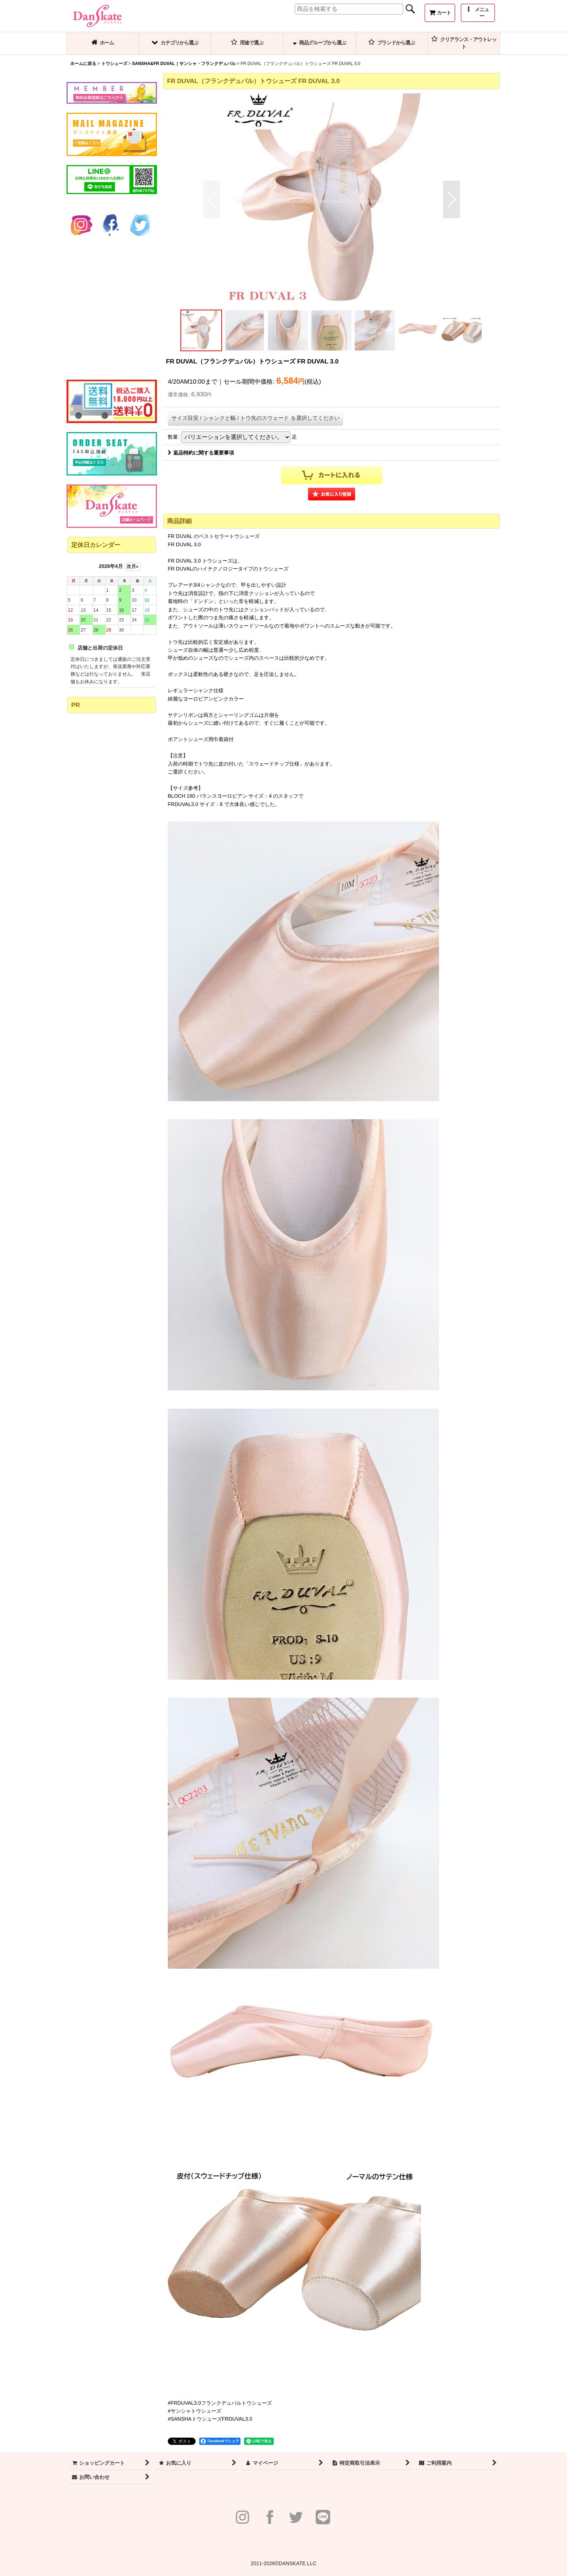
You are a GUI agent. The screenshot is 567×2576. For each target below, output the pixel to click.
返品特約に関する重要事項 (201, 453)
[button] (478, 13)
